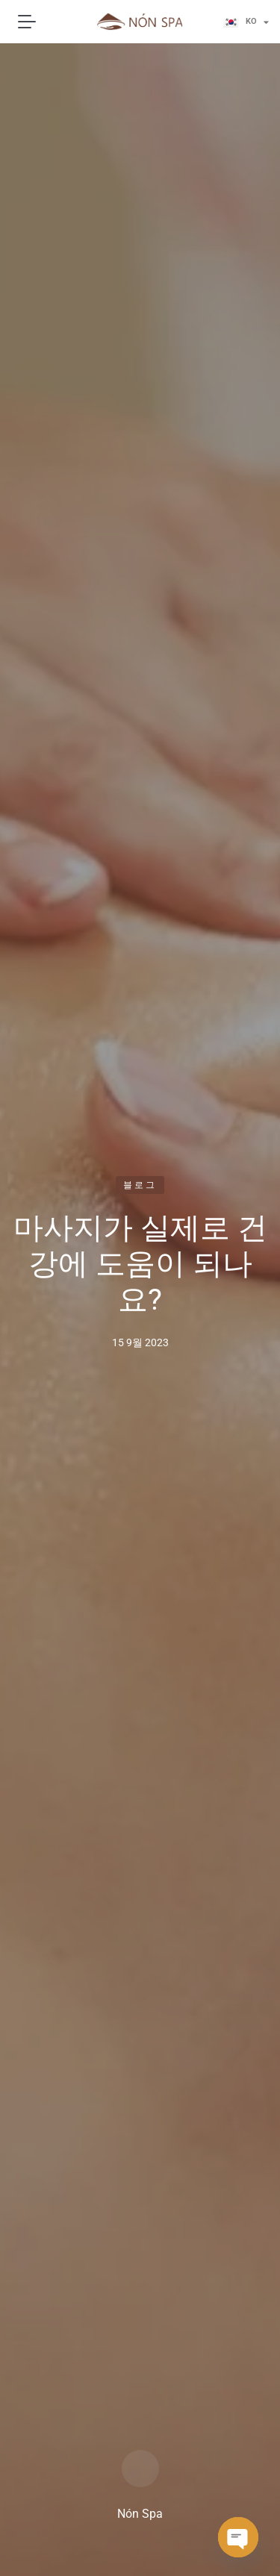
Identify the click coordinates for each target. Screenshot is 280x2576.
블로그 (140, 1185)
